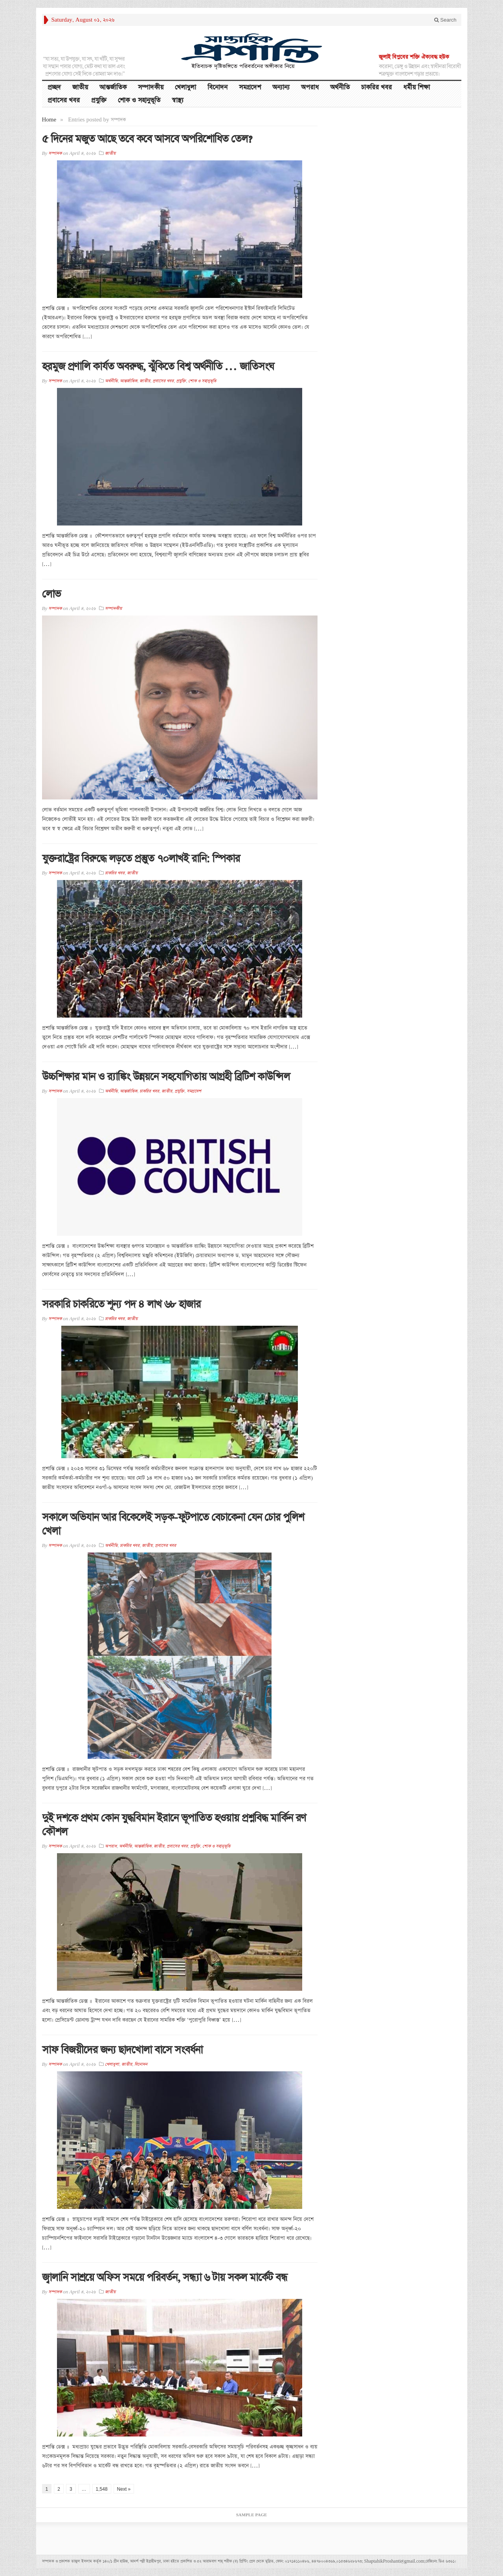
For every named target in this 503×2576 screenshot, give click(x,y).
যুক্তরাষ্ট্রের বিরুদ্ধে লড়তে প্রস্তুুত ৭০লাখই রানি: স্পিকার (141, 858)
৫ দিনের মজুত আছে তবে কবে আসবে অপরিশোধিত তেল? (147, 139)
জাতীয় (80, 87)
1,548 (102, 2489)
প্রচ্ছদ (54, 87)
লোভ (51, 594)
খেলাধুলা (185, 87)
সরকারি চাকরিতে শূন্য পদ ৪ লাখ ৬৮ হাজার (121, 1304)
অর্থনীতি (340, 87)
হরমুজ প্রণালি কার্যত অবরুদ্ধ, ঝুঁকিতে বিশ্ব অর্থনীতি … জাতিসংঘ (158, 366)
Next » (124, 2489)
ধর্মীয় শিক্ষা (416, 87)
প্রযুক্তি (98, 100)
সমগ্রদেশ (250, 87)
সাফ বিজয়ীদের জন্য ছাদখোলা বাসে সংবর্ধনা (122, 2050)
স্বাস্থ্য (178, 100)
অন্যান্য (281, 87)
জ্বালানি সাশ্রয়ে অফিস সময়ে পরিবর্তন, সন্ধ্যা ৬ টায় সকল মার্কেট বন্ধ (164, 2277)
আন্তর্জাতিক (113, 87)
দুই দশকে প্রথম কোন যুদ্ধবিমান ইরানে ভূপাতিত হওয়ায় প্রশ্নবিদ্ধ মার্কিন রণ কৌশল (174, 1825)
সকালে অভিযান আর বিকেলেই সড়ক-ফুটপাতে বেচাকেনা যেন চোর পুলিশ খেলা (173, 1524)
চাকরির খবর (376, 87)
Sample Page (251, 2515)
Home (49, 119)
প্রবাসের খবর (64, 100)
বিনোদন (217, 87)
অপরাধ (310, 87)
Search (445, 20)
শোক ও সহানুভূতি (139, 100)
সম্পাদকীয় (150, 87)
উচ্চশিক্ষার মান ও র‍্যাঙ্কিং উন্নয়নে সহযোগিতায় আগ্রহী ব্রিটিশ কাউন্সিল (166, 1076)
